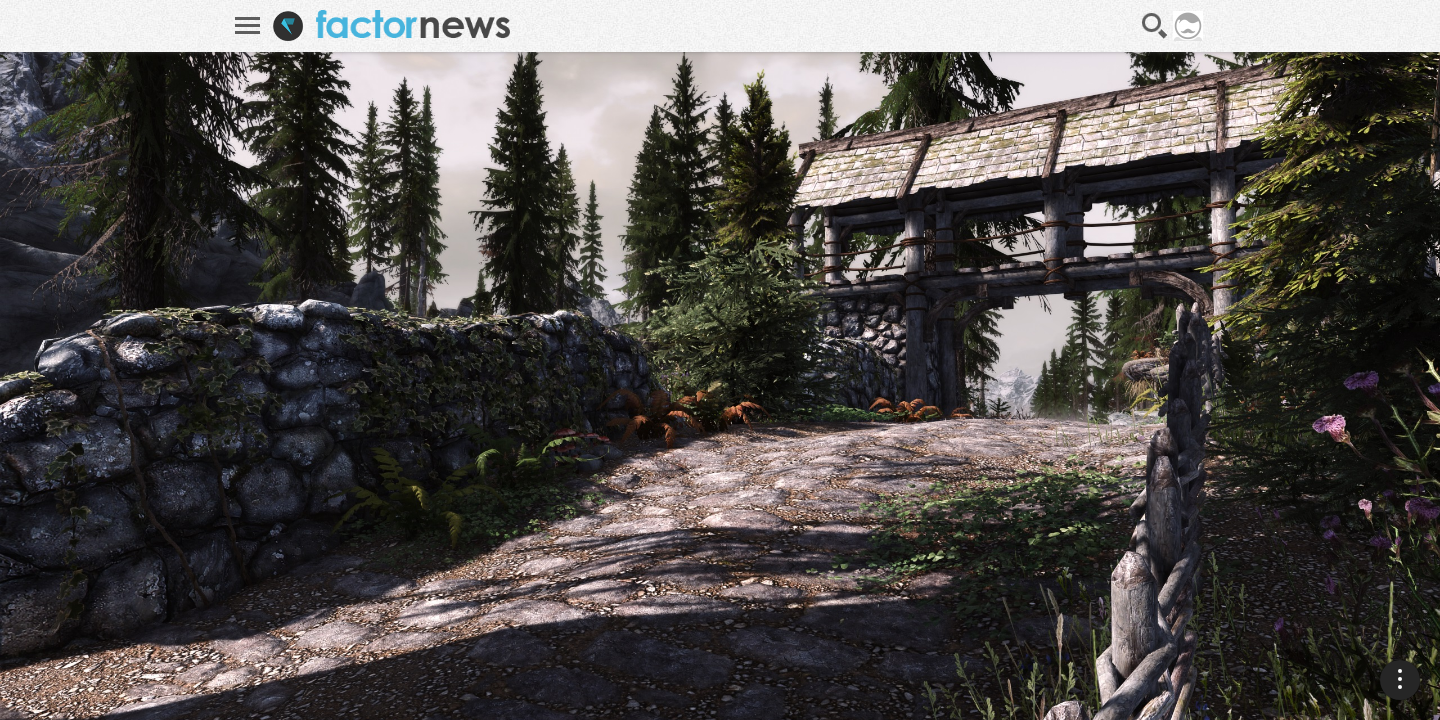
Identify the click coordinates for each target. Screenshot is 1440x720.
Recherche (1155, 26)
